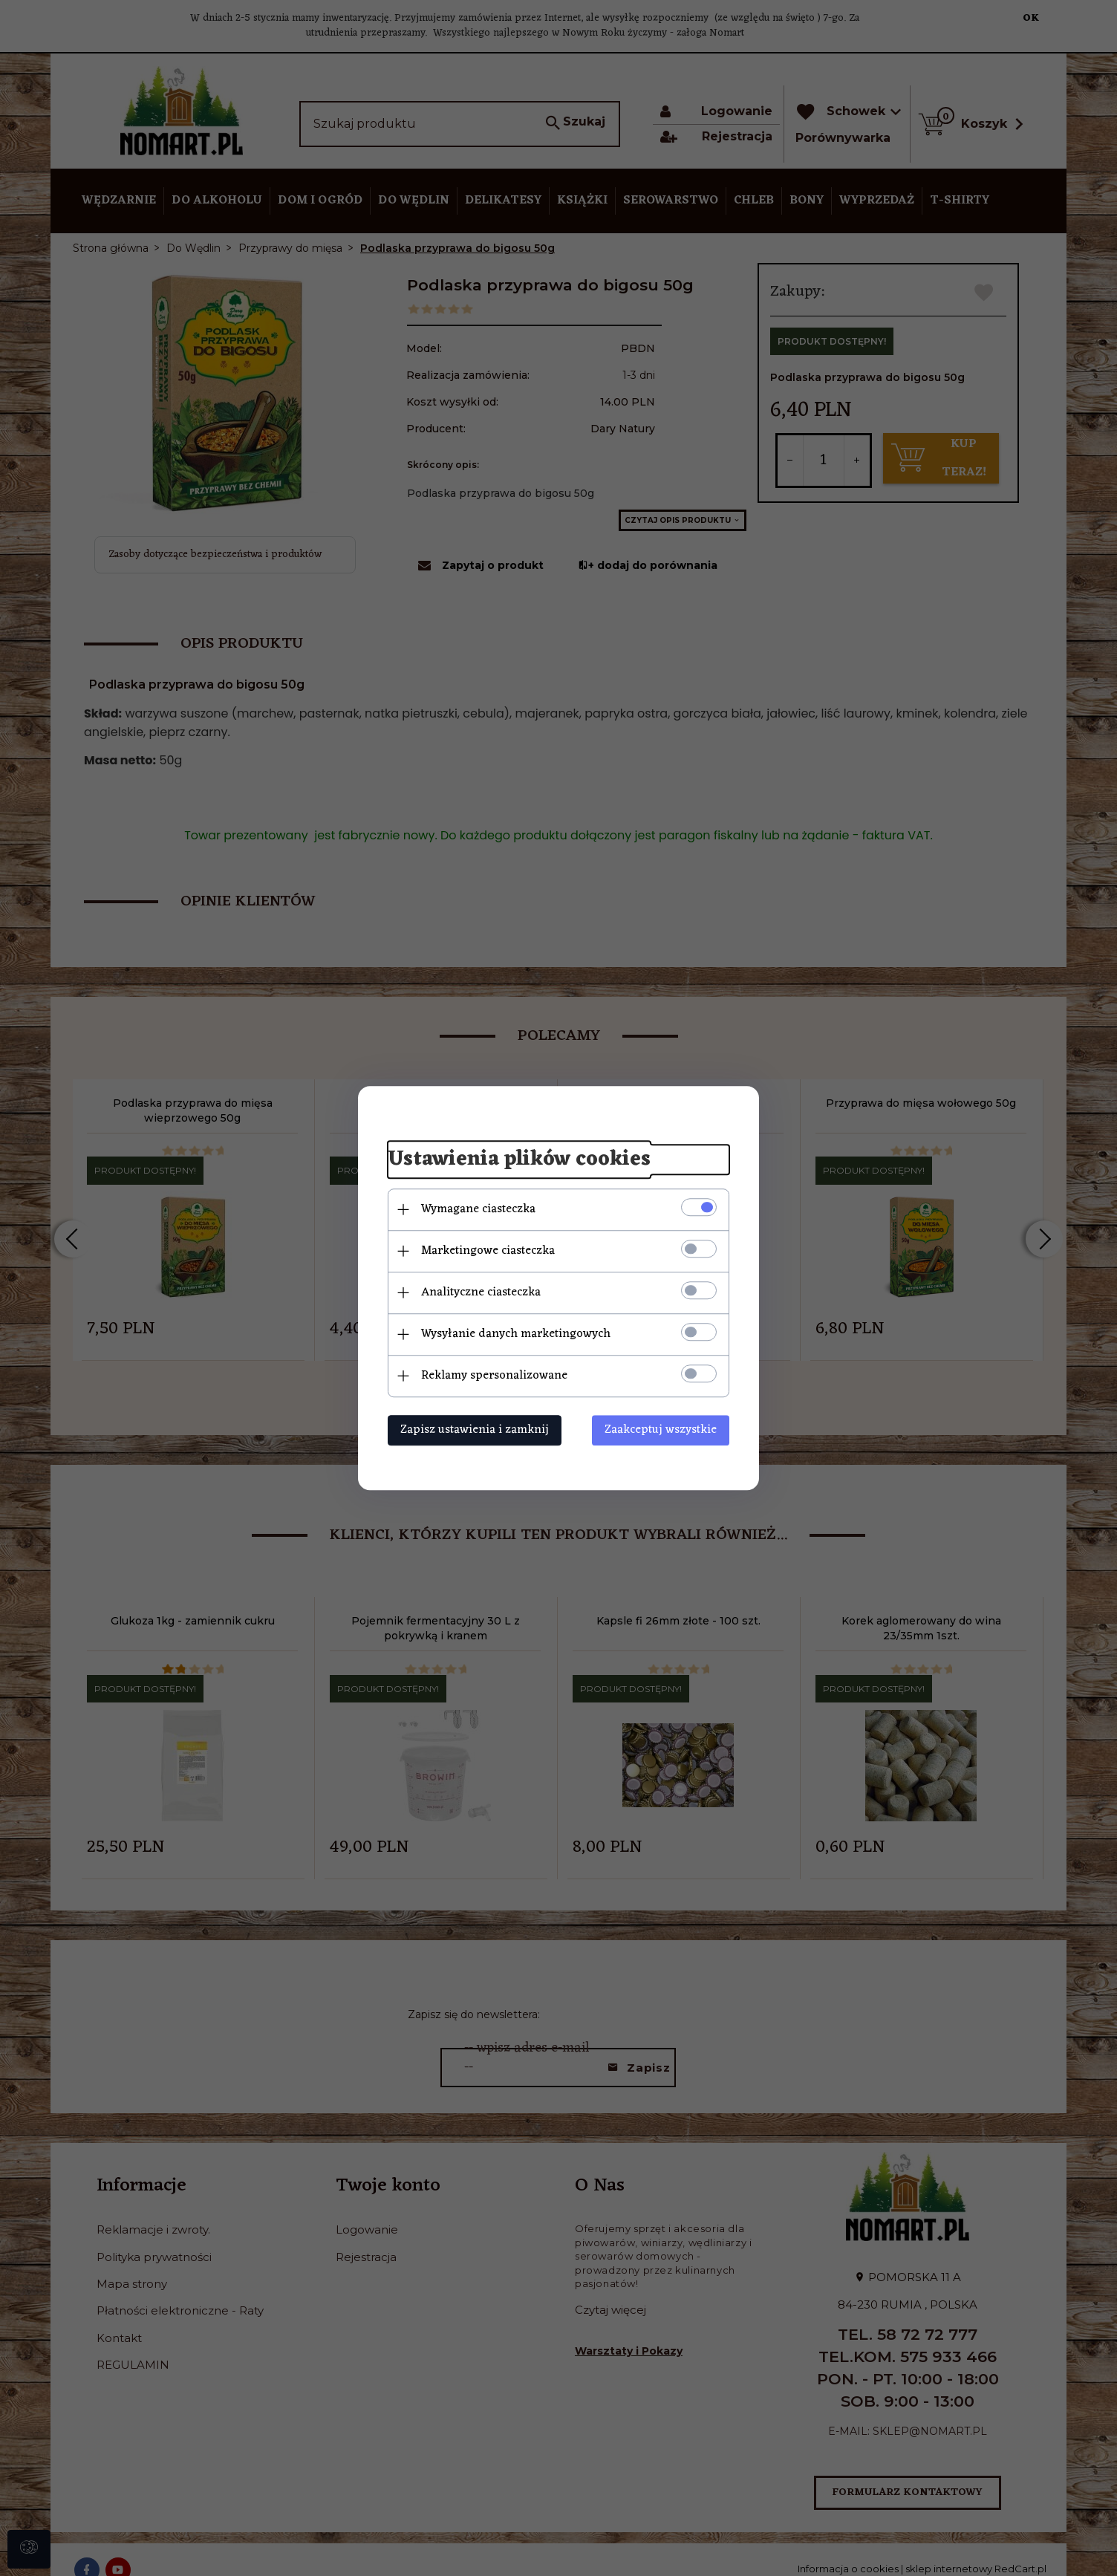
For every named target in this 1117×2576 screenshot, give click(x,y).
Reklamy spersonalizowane (494, 1375)
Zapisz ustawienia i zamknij (474, 1429)
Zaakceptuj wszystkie (661, 1429)
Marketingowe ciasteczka (488, 1250)
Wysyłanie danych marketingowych (515, 1334)
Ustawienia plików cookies (519, 1159)
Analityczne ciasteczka (481, 1292)
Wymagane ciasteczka (478, 1209)
